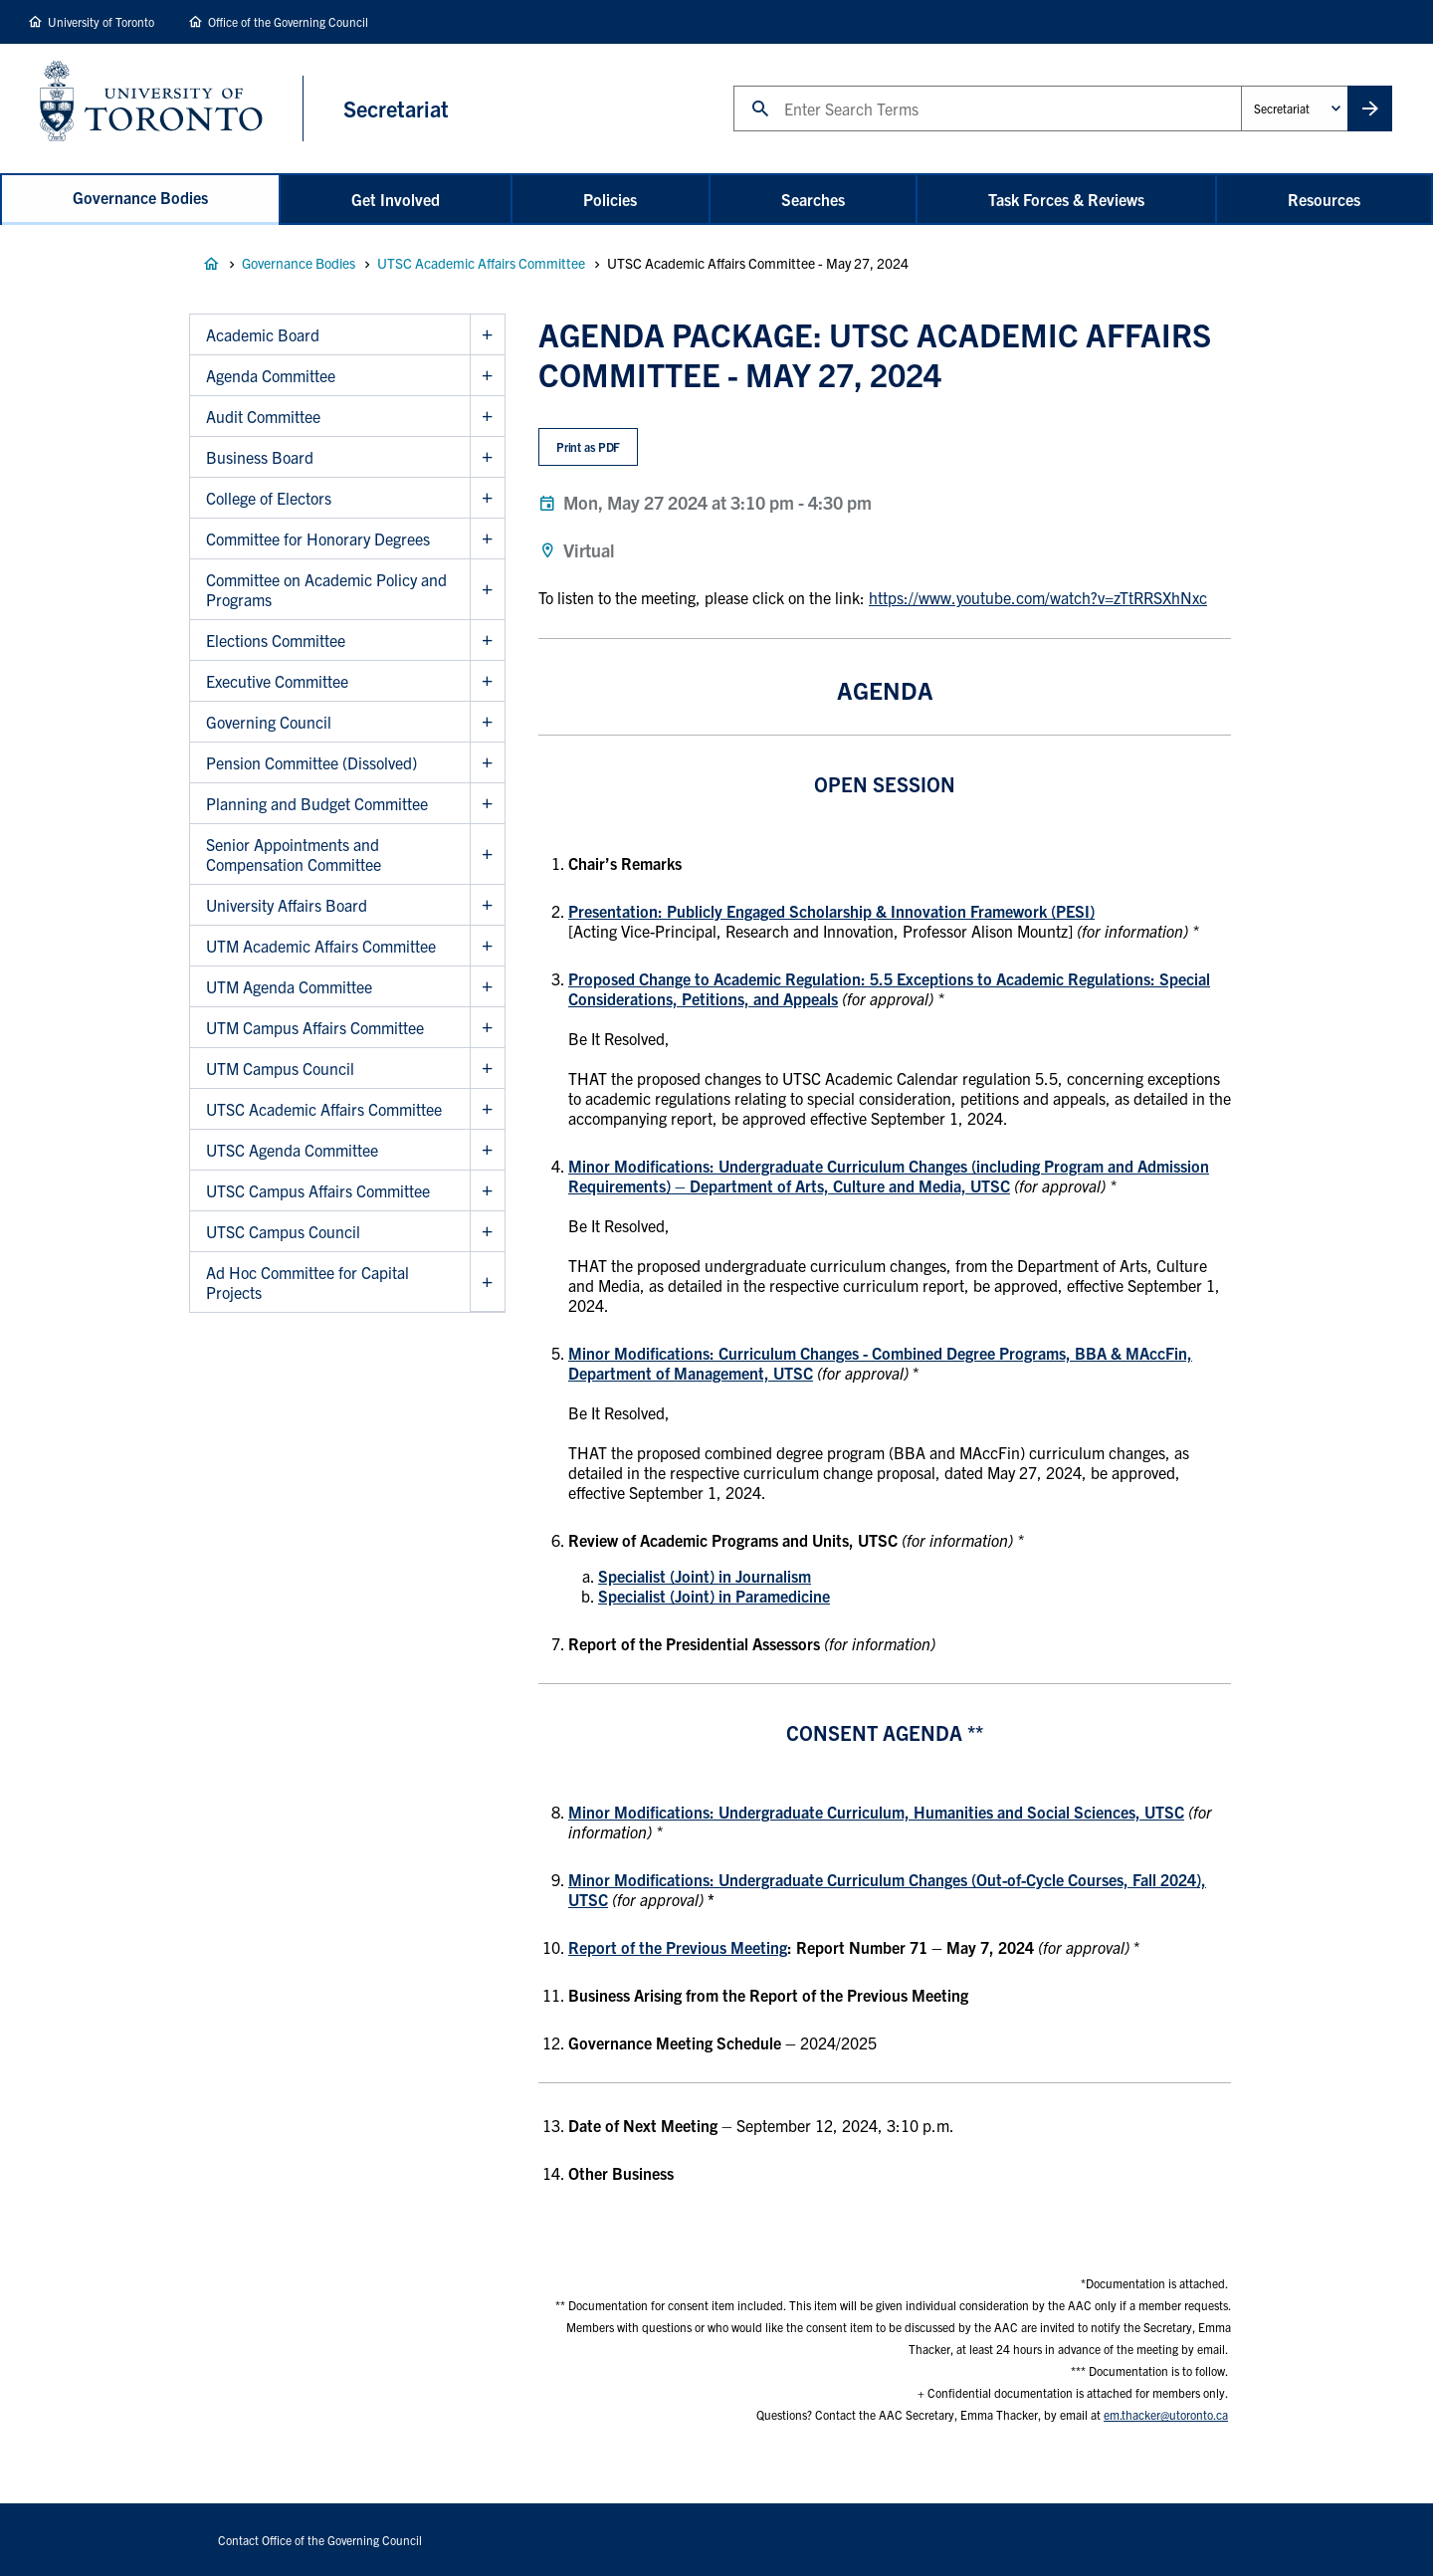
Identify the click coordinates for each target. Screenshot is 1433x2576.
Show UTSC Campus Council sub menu (487, 1231)
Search (732, 85)
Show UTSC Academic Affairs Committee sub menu (487, 1109)
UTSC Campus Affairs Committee (318, 1190)
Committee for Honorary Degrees (318, 538)
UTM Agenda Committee (289, 986)
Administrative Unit (1240, 85)
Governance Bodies (140, 197)
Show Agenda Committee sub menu (487, 375)
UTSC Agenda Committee (292, 1150)
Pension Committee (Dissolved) (311, 762)
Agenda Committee (270, 375)
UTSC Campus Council (283, 1231)
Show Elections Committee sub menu (487, 640)
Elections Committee (275, 640)
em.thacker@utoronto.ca (1166, 2414)
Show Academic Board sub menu (487, 335)
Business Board (259, 457)
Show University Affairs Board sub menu (487, 905)
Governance (211, 264)
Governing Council (268, 722)
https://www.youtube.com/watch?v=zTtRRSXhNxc (1038, 597)
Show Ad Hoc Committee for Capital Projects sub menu (487, 1282)
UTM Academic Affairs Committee (321, 946)
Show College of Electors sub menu (487, 498)
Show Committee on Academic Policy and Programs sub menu (487, 589)
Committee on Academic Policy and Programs (326, 589)
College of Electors (268, 498)
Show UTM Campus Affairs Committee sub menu (487, 1027)
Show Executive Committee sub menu (487, 681)
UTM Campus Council (280, 1068)
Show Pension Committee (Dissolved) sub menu (487, 763)
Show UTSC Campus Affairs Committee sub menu (487, 1191)
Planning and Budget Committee (317, 803)
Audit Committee (263, 416)
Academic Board (262, 334)
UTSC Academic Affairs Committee (481, 263)
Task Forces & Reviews (1066, 199)
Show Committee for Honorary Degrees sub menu (487, 539)
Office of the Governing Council (288, 21)
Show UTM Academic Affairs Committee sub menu (487, 946)
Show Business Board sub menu (487, 457)
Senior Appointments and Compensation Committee (293, 854)
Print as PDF (588, 446)
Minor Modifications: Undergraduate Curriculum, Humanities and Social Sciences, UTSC (876, 1812)
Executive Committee (277, 681)
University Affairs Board (286, 905)
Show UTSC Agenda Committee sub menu (487, 1150)
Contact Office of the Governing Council (320, 2539)
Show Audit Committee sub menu (487, 416)
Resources (1324, 199)
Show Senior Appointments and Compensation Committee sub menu (487, 854)
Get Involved (395, 199)
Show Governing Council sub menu (487, 722)
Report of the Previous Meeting (677, 1947)
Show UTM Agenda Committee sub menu (487, 986)
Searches (813, 199)
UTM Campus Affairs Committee (315, 1027)
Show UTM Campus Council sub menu (487, 1068)
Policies (610, 199)
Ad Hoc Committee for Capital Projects (307, 1282)
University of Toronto (101, 21)
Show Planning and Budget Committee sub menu (487, 803)
